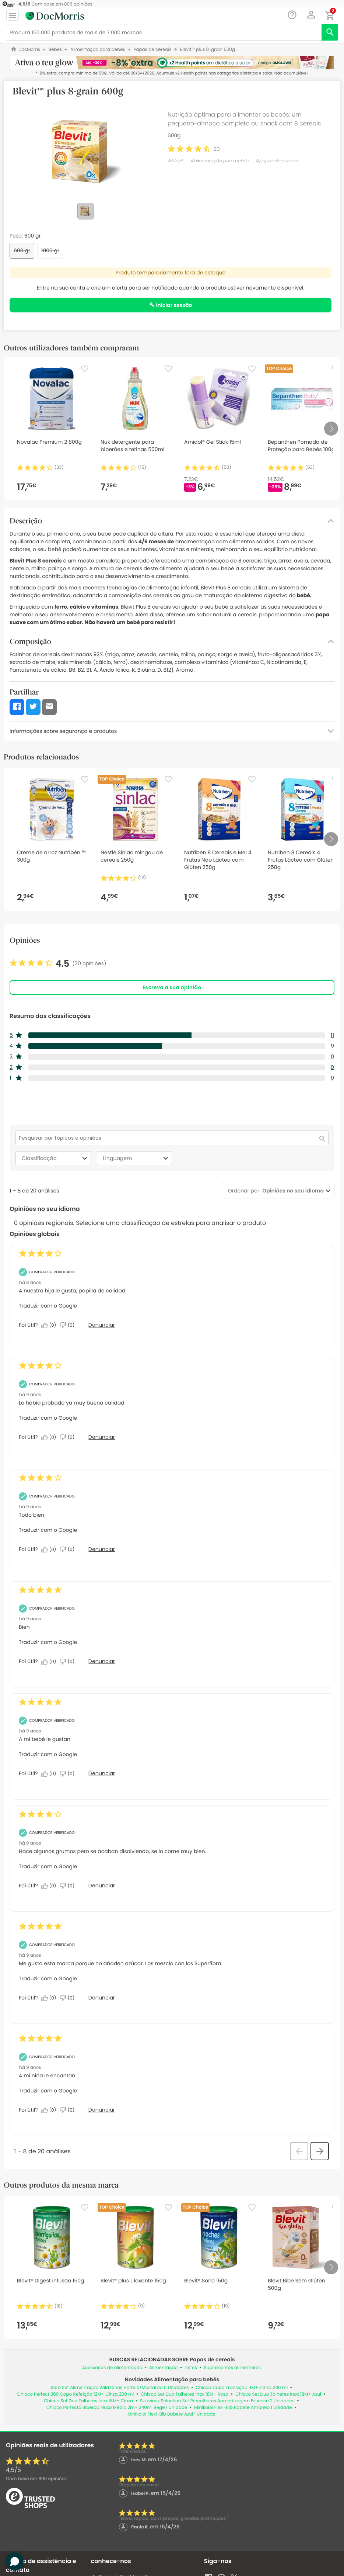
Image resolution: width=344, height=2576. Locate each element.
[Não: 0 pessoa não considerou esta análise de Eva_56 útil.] (69, 1549)
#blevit (175, 161)
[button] (311, 14)
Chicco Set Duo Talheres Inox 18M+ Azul (278, 2394)
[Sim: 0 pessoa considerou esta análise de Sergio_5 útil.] (50, 1886)
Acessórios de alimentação (112, 2368)
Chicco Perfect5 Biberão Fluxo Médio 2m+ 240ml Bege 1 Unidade (116, 2407)
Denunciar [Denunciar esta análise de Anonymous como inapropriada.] (101, 1325)
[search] (330, 32)
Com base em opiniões (36, 2479)
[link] (58, 963)
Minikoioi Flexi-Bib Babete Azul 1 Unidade (171, 2414)
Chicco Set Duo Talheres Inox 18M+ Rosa (184, 2394)
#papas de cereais (277, 161)
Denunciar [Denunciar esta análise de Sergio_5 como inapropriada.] (101, 1885)
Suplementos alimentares (232, 2368)
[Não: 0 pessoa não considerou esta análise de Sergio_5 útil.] (69, 1886)
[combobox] (291, 1191)
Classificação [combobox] (55, 1158)
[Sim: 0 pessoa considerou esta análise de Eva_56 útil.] (50, 1549)
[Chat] (292, 14)
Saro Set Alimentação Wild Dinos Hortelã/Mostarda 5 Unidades (120, 2388)
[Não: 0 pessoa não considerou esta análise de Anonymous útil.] (69, 1325)
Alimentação (163, 2368)
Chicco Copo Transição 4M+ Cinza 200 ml (242, 2388)
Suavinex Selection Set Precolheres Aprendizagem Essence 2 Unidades (217, 2401)
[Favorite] (85, 369)
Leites (191, 2368)
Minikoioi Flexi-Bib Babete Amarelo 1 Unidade (243, 2407)
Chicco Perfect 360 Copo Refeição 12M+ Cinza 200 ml (75, 2394)
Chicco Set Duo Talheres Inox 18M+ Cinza (88, 2401)
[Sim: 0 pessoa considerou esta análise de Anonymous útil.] (50, 1325)
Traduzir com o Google (48, 1305)
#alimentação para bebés (219, 161)
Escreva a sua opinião (172, 987)
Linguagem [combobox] (137, 1158)
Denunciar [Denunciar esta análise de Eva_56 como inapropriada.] (101, 1549)
